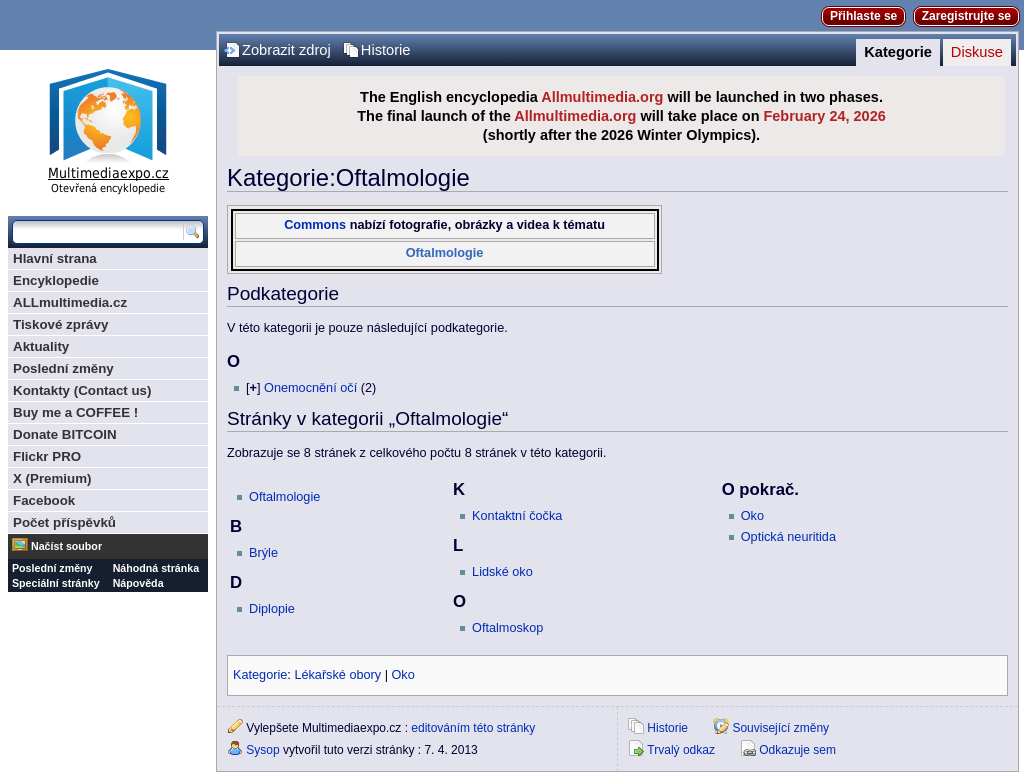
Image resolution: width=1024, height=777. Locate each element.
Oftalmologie (445, 253)
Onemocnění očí (310, 388)
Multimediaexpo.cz (108, 128)
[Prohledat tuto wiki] (98, 232)
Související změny (780, 728)
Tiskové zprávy (60, 324)
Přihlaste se (863, 16)
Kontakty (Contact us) (82, 390)
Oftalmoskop (507, 628)
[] (253, 388)
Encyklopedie (56, 280)
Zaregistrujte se (966, 16)
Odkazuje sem (797, 750)
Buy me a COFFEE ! (75, 412)
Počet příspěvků (64, 522)
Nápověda (138, 583)
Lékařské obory (337, 675)
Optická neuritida (788, 537)
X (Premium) (52, 478)
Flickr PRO (47, 456)
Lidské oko (502, 572)
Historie (386, 50)
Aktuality (41, 346)
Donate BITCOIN (65, 434)
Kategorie (898, 52)
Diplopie (272, 609)
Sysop (262, 750)
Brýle (263, 553)
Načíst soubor (66, 546)
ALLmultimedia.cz (70, 302)
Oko (752, 516)
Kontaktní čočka (517, 516)
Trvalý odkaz (681, 750)
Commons (315, 225)
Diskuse (977, 52)
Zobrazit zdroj (286, 50)
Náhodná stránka (156, 568)
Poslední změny (63, 368)
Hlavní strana (55, 258)
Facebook (44, 500)
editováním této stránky (473, 728)
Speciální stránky (56, 583)
